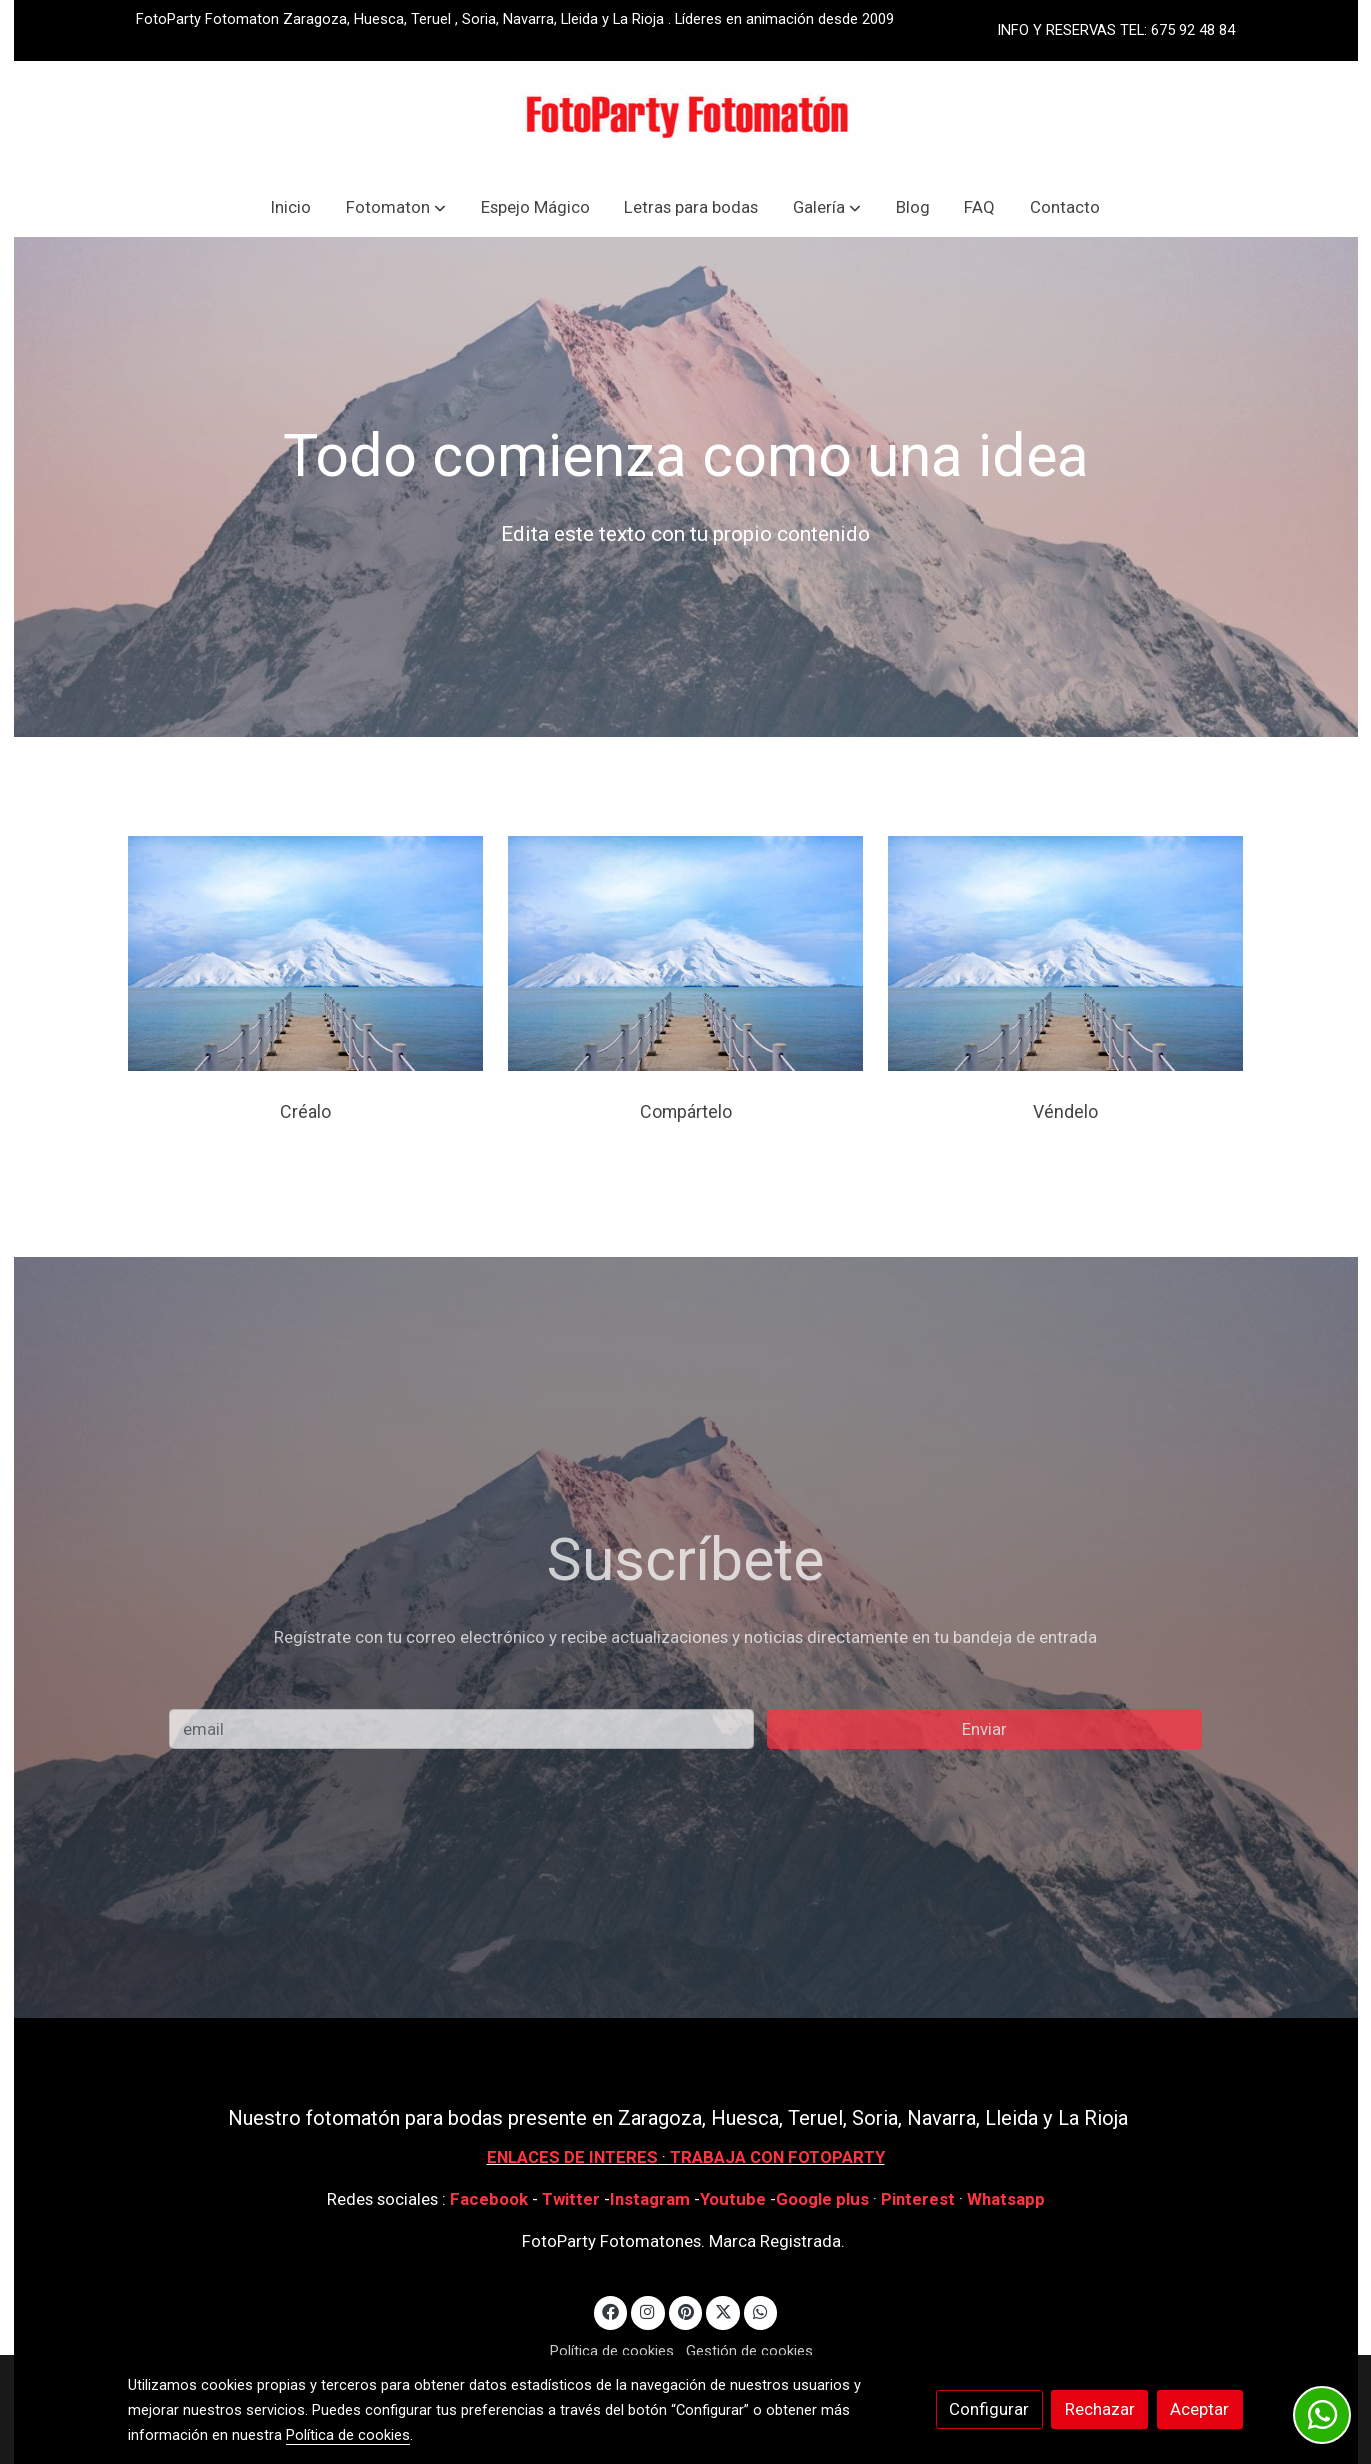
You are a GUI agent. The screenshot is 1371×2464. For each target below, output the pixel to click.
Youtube (733, 2199)
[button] (396, 207)
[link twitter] (723, 2310)
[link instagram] (648, 2310)
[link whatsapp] (761, 2310)
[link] (686, 119)
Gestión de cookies (749, 2351)
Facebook (489, 2199)
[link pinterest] (685, 2310)
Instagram (652, 2199)
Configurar (989, 2409)
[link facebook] (611, 2310)
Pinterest (918, 2199)
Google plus (822, 2199)
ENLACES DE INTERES (572, 2157)
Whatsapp (1006, 2199)
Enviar (984, 1729)
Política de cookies (612, 2351)
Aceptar (1199, 2409)
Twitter (573, 2199)
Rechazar (1100, 2409)
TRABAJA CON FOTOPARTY (777, 2157)
